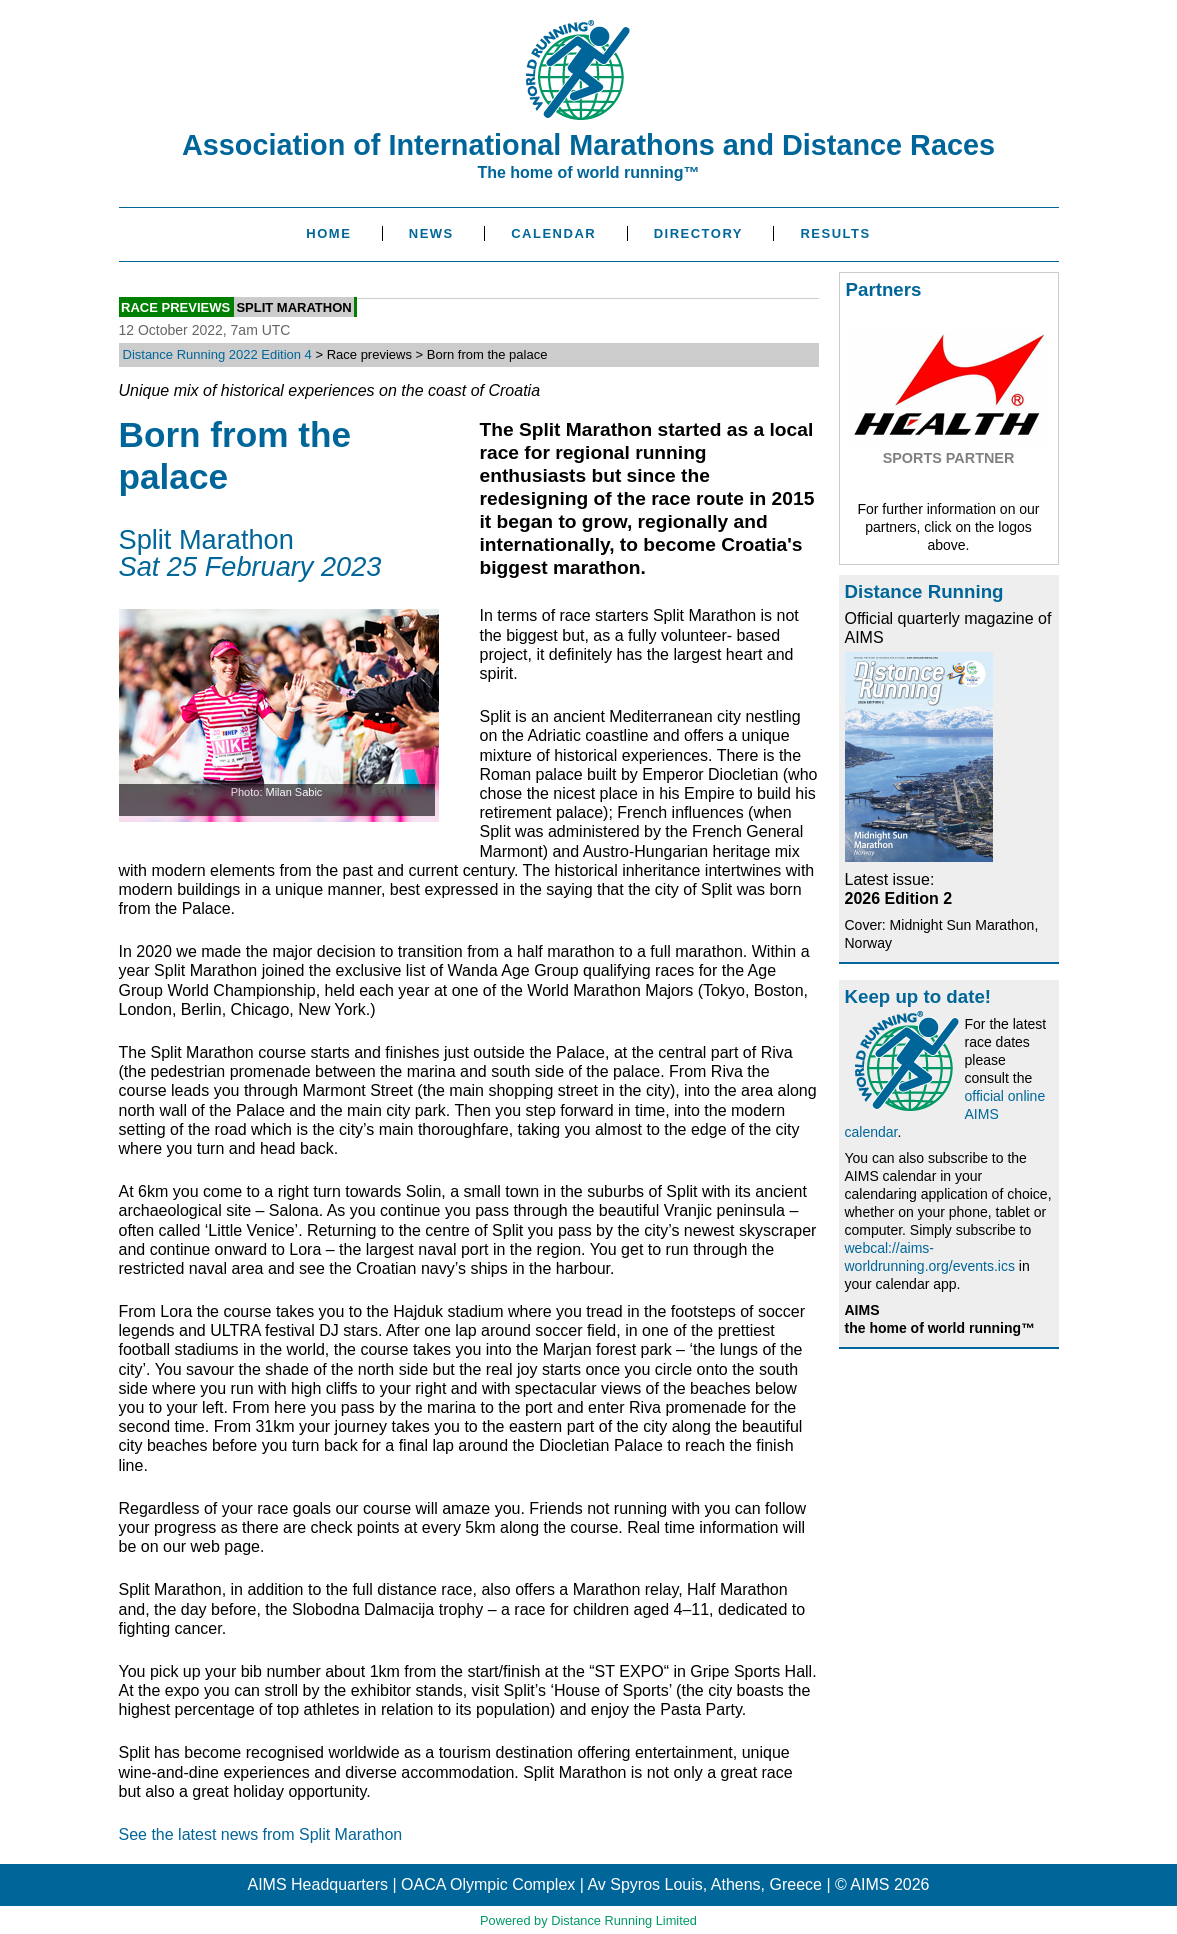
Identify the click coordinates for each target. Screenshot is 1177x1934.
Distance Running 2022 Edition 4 (217, 354)
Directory (698, 233)
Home (328, 233)
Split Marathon (293, 306)
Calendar (553, 233)
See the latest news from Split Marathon (261, 1834)
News (431, 233)
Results (835, 233)
